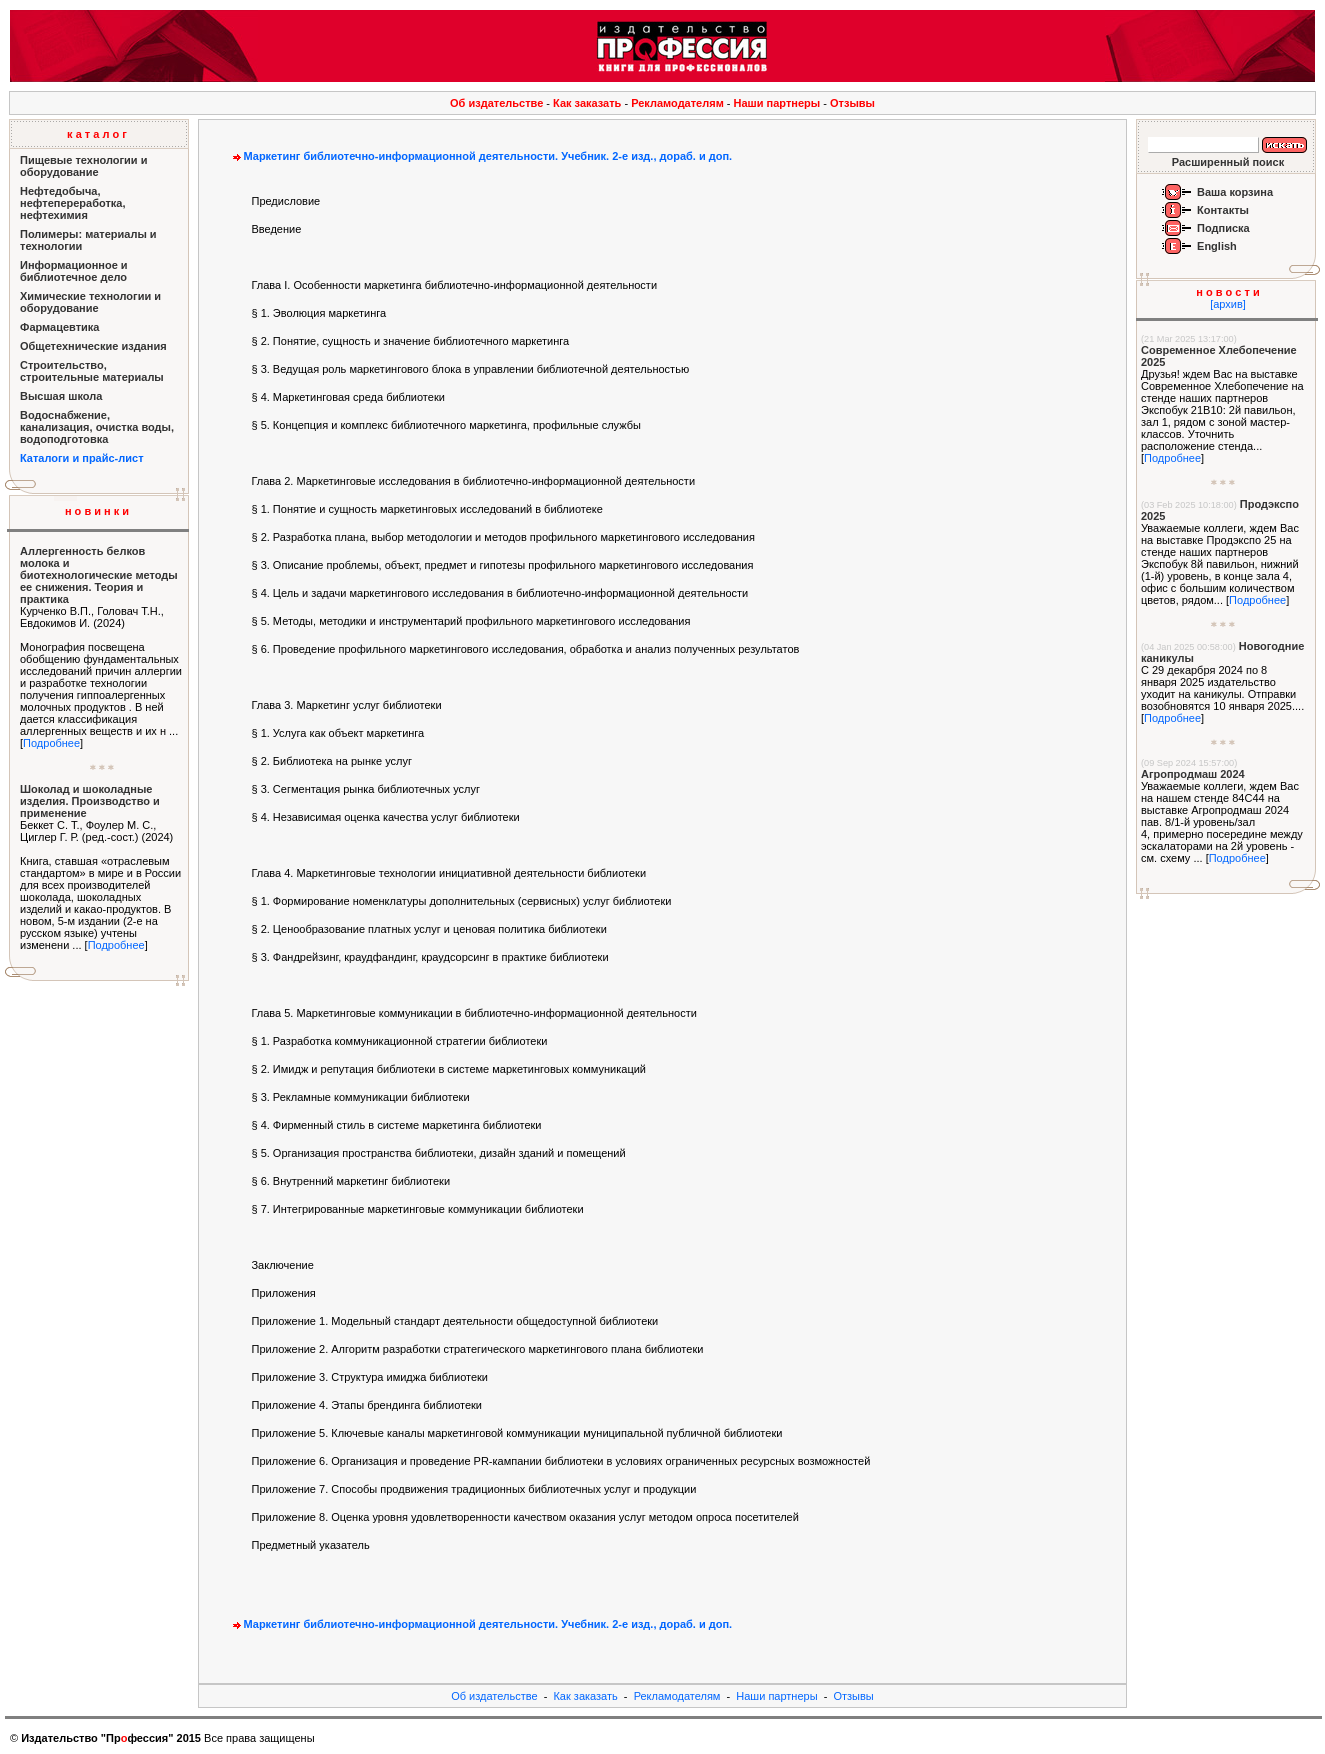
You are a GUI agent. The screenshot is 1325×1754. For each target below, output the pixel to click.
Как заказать (587, 103)
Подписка (1223, 228)
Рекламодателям (677, 103)
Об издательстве (496, 103)
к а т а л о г (97, 134)
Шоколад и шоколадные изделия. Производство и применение (90, 801)
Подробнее (51, 743)
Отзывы (852, 103)
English (1217, 246)
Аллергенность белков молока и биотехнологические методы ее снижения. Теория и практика (99, 575)
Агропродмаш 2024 (1193, 774)
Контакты (1223, 210)
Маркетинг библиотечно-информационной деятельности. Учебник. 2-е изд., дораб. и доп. (480, 156)
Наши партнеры (777, 103)
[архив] (1228, 304)
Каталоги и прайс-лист (82, 458)
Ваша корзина (1235, 192)
